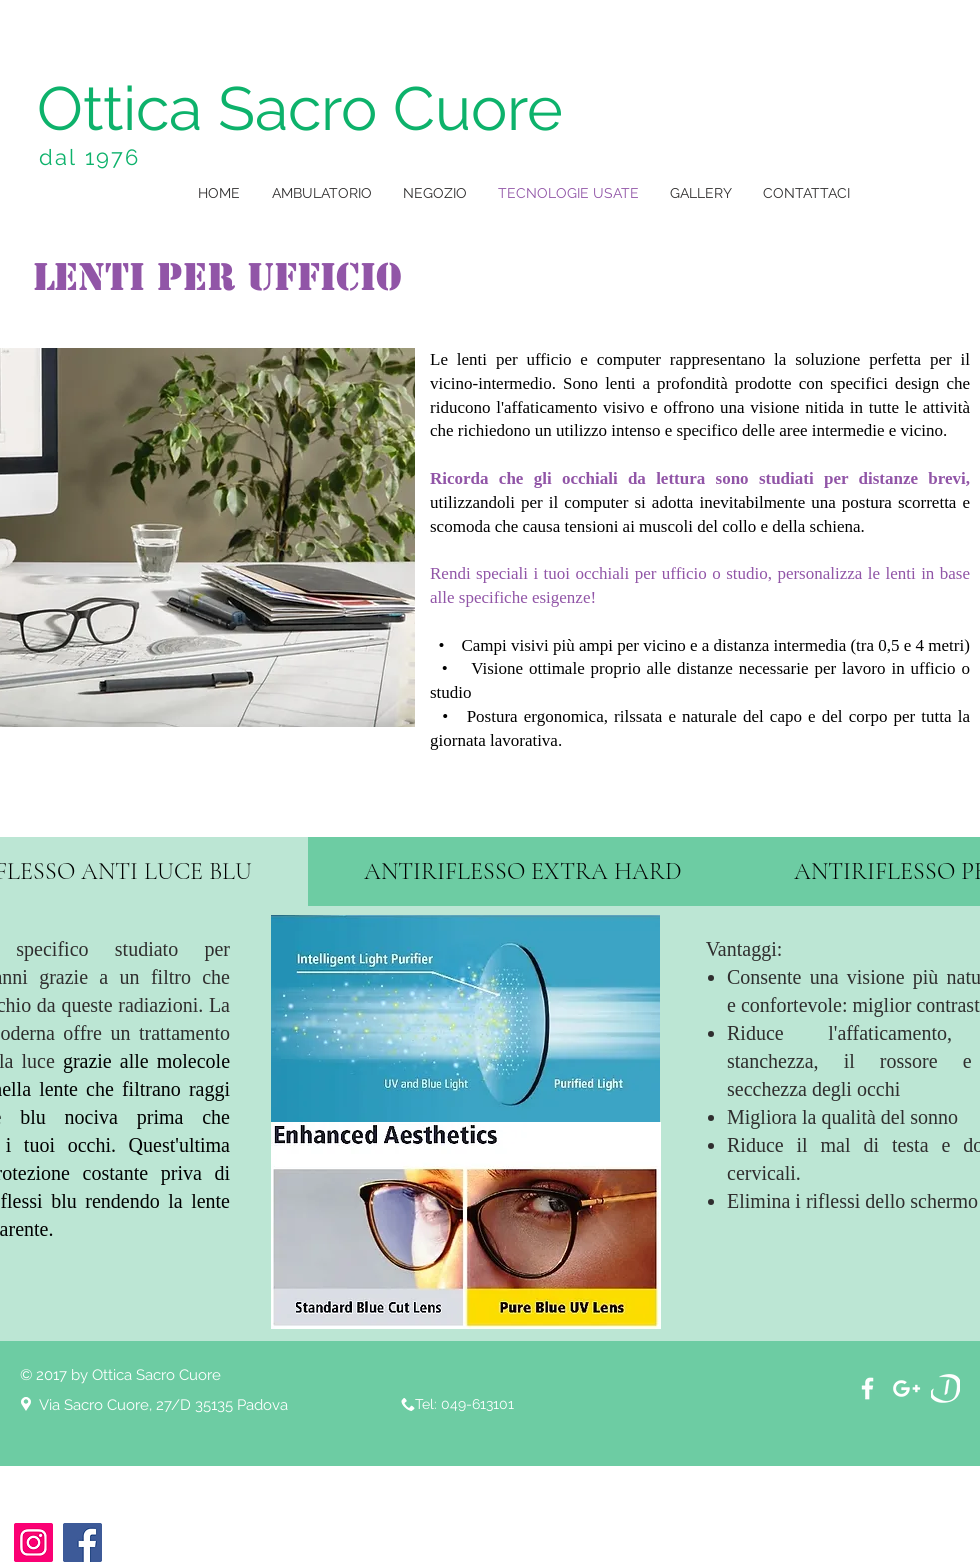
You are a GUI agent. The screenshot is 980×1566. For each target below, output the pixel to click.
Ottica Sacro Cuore (300, 108)
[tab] (523, 871)
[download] (945, 1388)
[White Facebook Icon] (867, 1388)
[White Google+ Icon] (906, 1388)
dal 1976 (90, 157)
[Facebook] (82, 1542)
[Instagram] (33, 1542)
